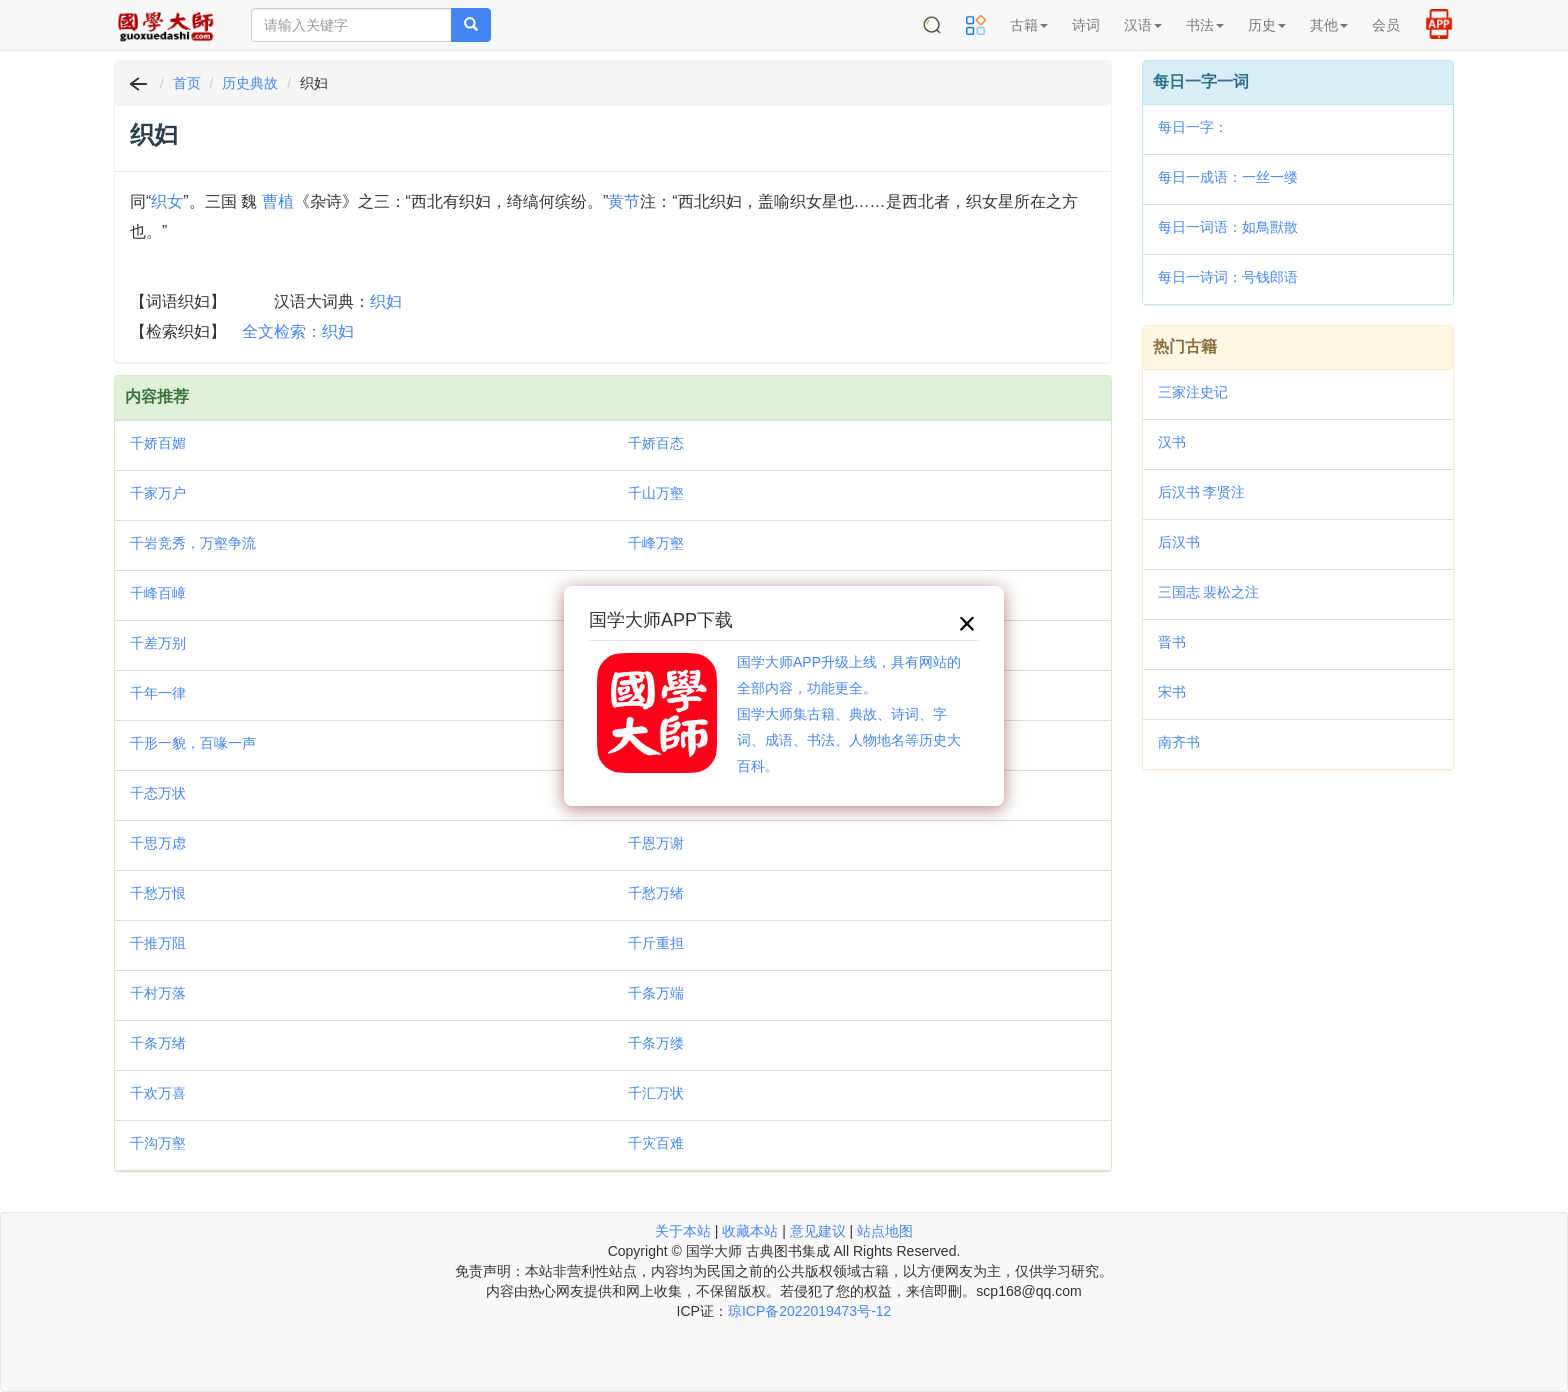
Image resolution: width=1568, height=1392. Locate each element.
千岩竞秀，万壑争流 (193, 543)
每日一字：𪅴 (1193, 127)
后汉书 (1179, 542)
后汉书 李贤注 (1202, 492)
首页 (187, 83)
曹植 (278, 201)
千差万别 (158, 643)
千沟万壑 (158, 1143)
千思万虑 (158, 843)
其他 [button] (1329, 25)
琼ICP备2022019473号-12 (809, 1311)
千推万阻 (158, 943)
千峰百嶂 (158, 593)
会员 (1386, 25)
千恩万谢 (656, 843)
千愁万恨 (158, 893)
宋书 (1172, 692)
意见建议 (818, 1231)
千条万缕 (656, 1043)
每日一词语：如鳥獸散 (1228, 227)
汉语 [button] (1143, 25)
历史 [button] (1267, 25)
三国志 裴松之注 (1209, 592)
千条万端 (656, 993)
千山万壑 (656, 493)
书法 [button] (1205, 25)
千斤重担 (656, 943)
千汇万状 (656, 1093)
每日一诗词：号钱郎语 (1228, 277)
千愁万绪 (656, 893)
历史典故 (250, 83)
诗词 (1086, 25)
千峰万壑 (656, 543)
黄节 (624, 201)
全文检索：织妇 (298, 331)
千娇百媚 (158, 443)
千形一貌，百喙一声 (193, 743)
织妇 (386, 301)
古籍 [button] (1029, 25)
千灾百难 (656, 1143)
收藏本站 (750, 1231)
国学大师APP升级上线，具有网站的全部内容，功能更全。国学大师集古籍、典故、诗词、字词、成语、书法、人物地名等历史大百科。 (849, 714)
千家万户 (158, 493)
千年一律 (158, 693)
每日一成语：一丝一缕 (1228, 177)
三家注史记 (1193, 392)
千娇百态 (656, 443)
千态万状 (158, 793)
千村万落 (158, 993)
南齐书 (1179, 742)
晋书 (1172, 642)
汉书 (1172, 442)
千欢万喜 (158, 1093)
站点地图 (885, 1231)
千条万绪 (158, 1043)
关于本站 (683, 1231)
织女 (167, 201)
